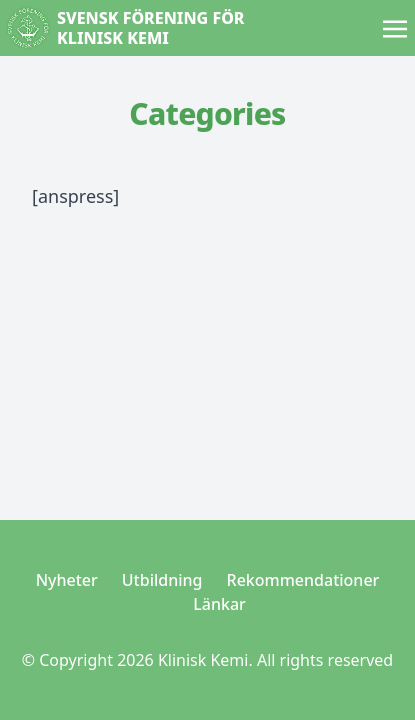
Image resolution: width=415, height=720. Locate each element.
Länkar (219, 604)
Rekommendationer (303, 580)
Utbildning (162, 580)
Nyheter (67, 580)
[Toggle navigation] (395, 27)
